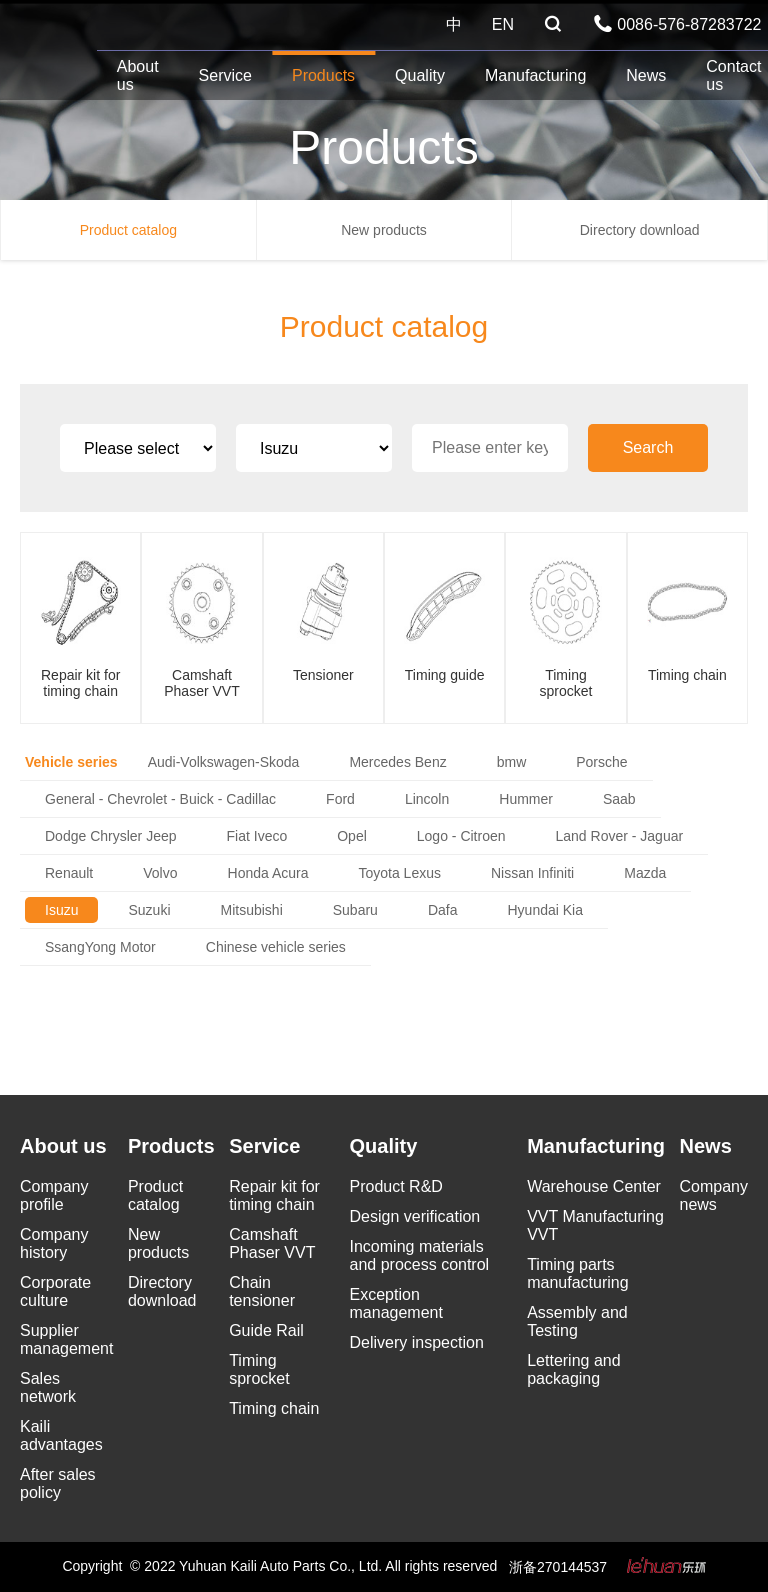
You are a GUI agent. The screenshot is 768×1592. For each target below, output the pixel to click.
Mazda (645, 873)
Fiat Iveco (257, 836)
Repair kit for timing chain (274, 1195)
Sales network (48, 1387)
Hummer (526, 799)
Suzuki (149, 910)
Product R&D (396, 1186)
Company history (54, 1243)
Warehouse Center (594, 1186)
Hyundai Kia (545, 910)
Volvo (160, 873)
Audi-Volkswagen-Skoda (224, 762)
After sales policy (58, 1483)
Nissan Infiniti (532, 873)
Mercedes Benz (397, 762)
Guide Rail (266, 1330)
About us (138, 75)
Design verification (415, 1216)
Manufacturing (535, 75)
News (646, 75)
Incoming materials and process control (420, 1255)
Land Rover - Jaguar (620, 836)
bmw (512, 762)
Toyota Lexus (399, 873)
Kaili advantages (61, 1435)
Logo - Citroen (461, 836)
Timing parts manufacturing (577, 1273)
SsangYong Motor (100, 947)
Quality (420, 75)
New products (384, 230)
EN (503, 24)
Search (648, 447)
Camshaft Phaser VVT (272, 1243)
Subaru (355, 910)
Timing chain (274, 1408)
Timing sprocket (259, 1369)
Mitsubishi (252, 910)
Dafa (443, 910)
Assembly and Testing (577, 1321)
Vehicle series (71, 762)
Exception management (396, 1303)
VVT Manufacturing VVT (595, 1225)
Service (225, 75)
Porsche (601, 762)
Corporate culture (55, 1291)
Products (323, 75)
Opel (352, 836)
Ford (340, 799)
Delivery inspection (417, 1342)
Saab (619, 799)
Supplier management (66, 1339)
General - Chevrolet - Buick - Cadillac (160, 799)
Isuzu (61, 910)
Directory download (640, 230)
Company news (714, 1195)
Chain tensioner (262, 1291)
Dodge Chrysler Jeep (111, 836)
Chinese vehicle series (276, 947)
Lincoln (427, 799)
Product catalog (128, 230)
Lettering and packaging (573, 1369)
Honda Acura (268, 873)
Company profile (54, 1195)
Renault (69, 873)
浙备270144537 (558, 1567)
